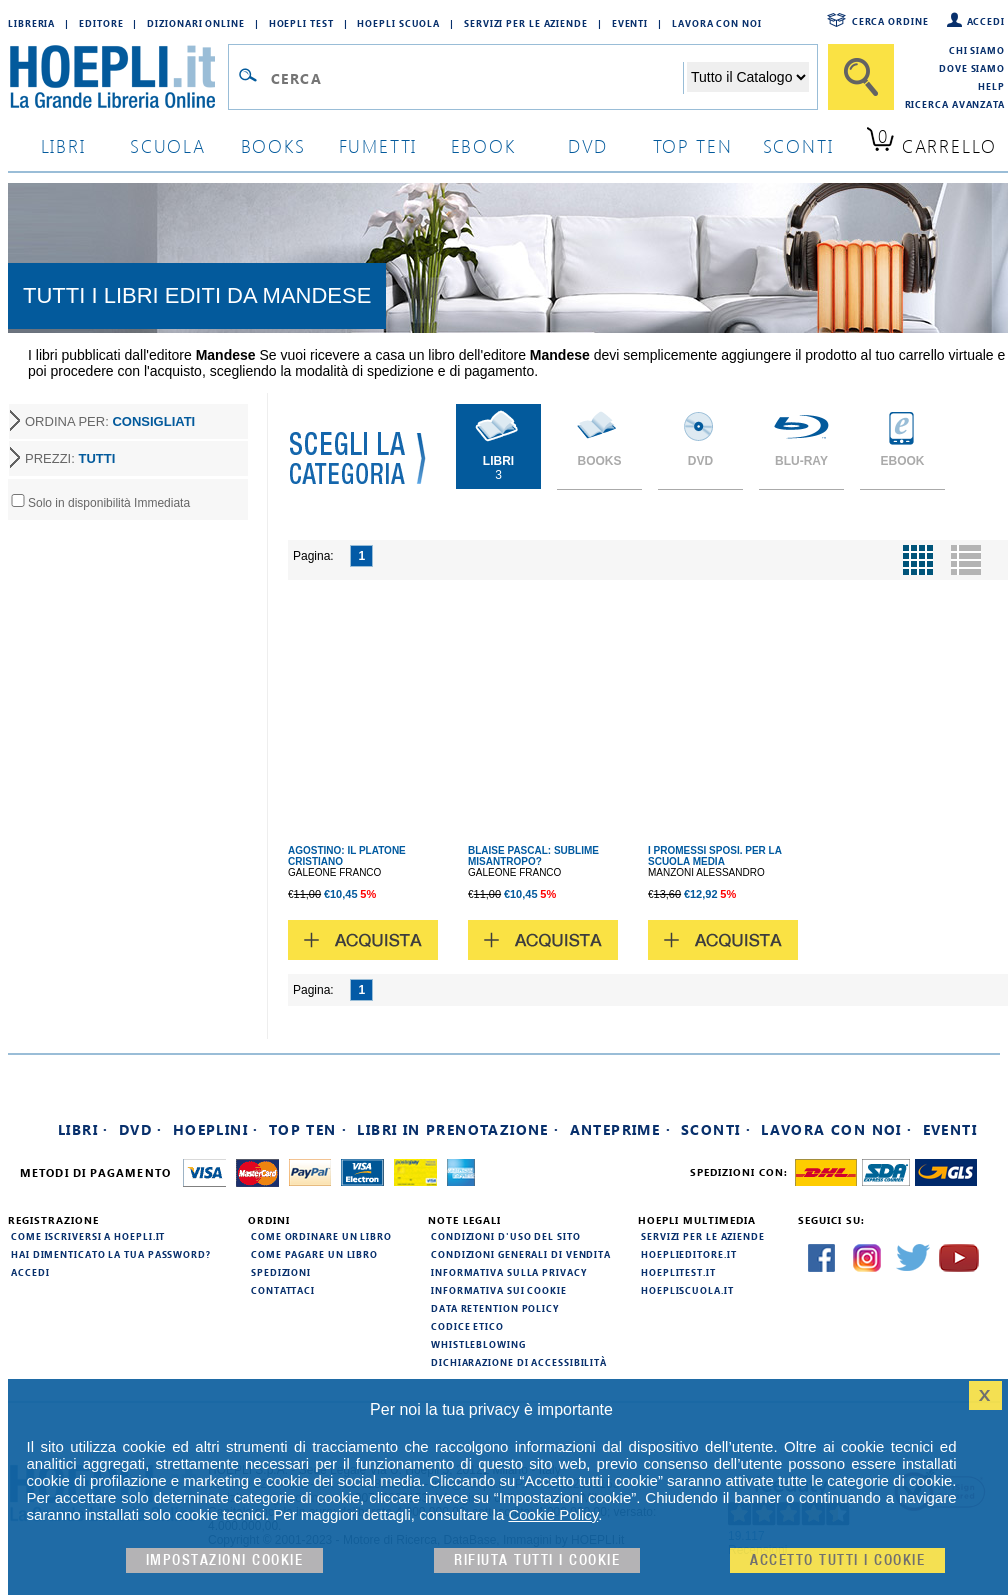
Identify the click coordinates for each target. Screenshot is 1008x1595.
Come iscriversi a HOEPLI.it (88, 1236)
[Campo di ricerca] (476, 78)
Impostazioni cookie (225, 1560)
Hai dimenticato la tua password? (111, 1254)
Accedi (986, 21)
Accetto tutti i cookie (837, 1560)
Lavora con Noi (717, 23)
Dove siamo (972, 68)
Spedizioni (281, 1272)
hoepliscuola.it (687, 1290)
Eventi (630, 23)
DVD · (141, 1129)
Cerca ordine (890, 21)
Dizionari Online (195, 23)
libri (63, 145)
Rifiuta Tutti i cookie (537, 1560)
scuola (168, 145)
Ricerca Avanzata (955, 104)
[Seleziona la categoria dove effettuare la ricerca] (748, 77)
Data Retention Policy (495, 1308)
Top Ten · (308, 1129)
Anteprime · (620, 1129)
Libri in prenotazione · (458, 1129)
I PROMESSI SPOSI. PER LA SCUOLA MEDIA (715, 856)
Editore (101, 23)
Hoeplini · (216, 1129)
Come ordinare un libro (321, 1236)
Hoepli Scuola (398, 23)
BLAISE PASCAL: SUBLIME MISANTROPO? (533, 856)
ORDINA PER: (110, 421)
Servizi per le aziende (526, 23)
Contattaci (283, 1290)
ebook (483, 145)
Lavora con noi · (836, 1129)
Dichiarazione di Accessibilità (519, 1362)
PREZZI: (70, 458)
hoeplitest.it (678, 1272)
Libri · (83, 1129)
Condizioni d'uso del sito (506, 1236)
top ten (693, 145)
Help (991, 86)
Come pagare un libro (314, 1254)
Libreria (31, 23)
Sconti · (716, 1129)
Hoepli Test (301, 23)
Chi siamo (977, 50)
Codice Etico (467, 1326)
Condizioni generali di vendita (521, 1254)
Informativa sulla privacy (509, 1272)
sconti (798, 145)
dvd (588, 145)
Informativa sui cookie (499, 1290)
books (273, 145)
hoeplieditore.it (688, 1254)
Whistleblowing (478, 1344)
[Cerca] (861, 77)
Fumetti (378, 145)
